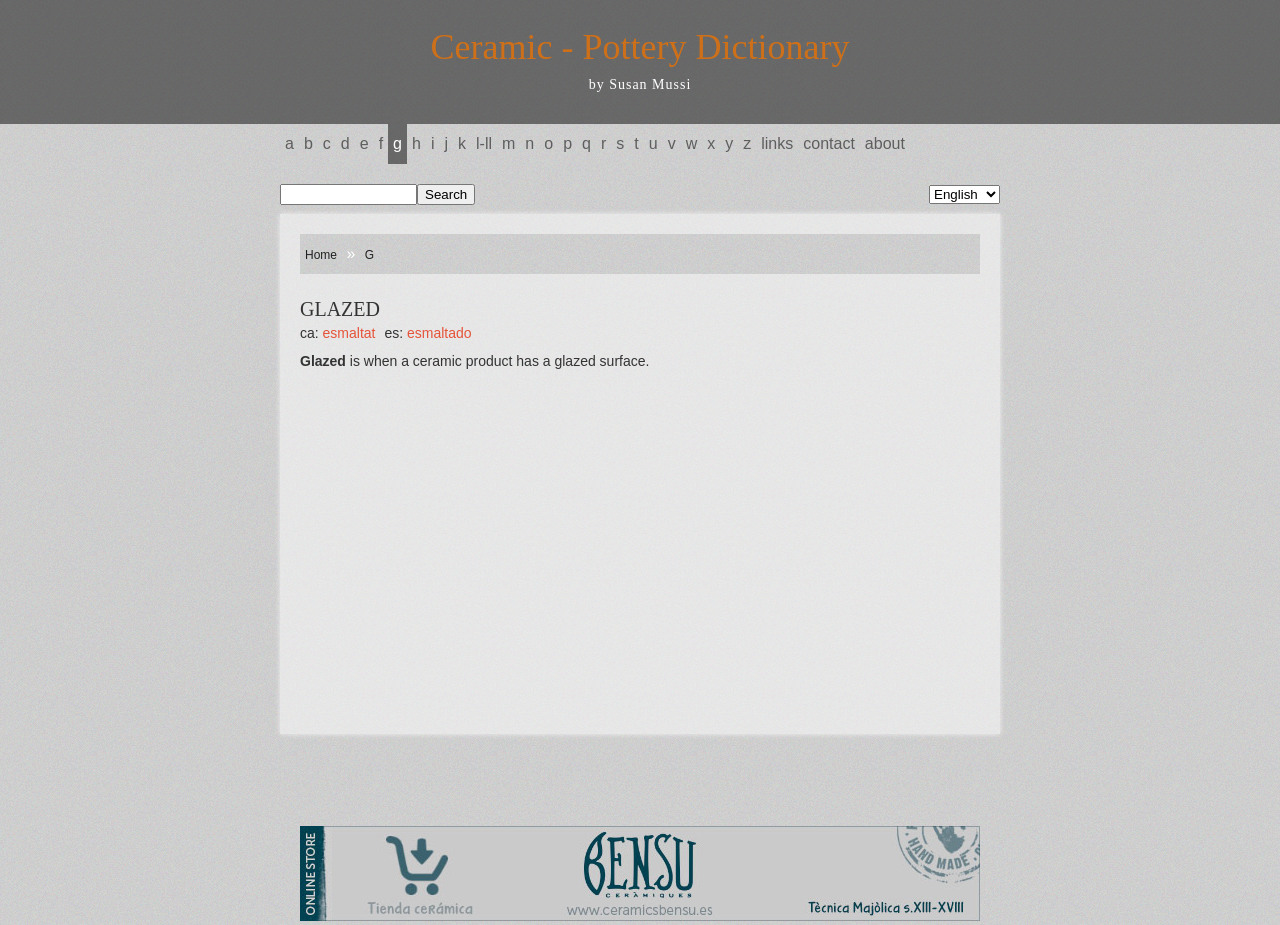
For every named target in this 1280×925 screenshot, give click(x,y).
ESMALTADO (439, 333)
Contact (829, 143)
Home (321, 255)
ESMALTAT (349, 333)
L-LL (484, 143)
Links (777, 143)
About (885, 143)
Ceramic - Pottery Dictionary (640, 47)
